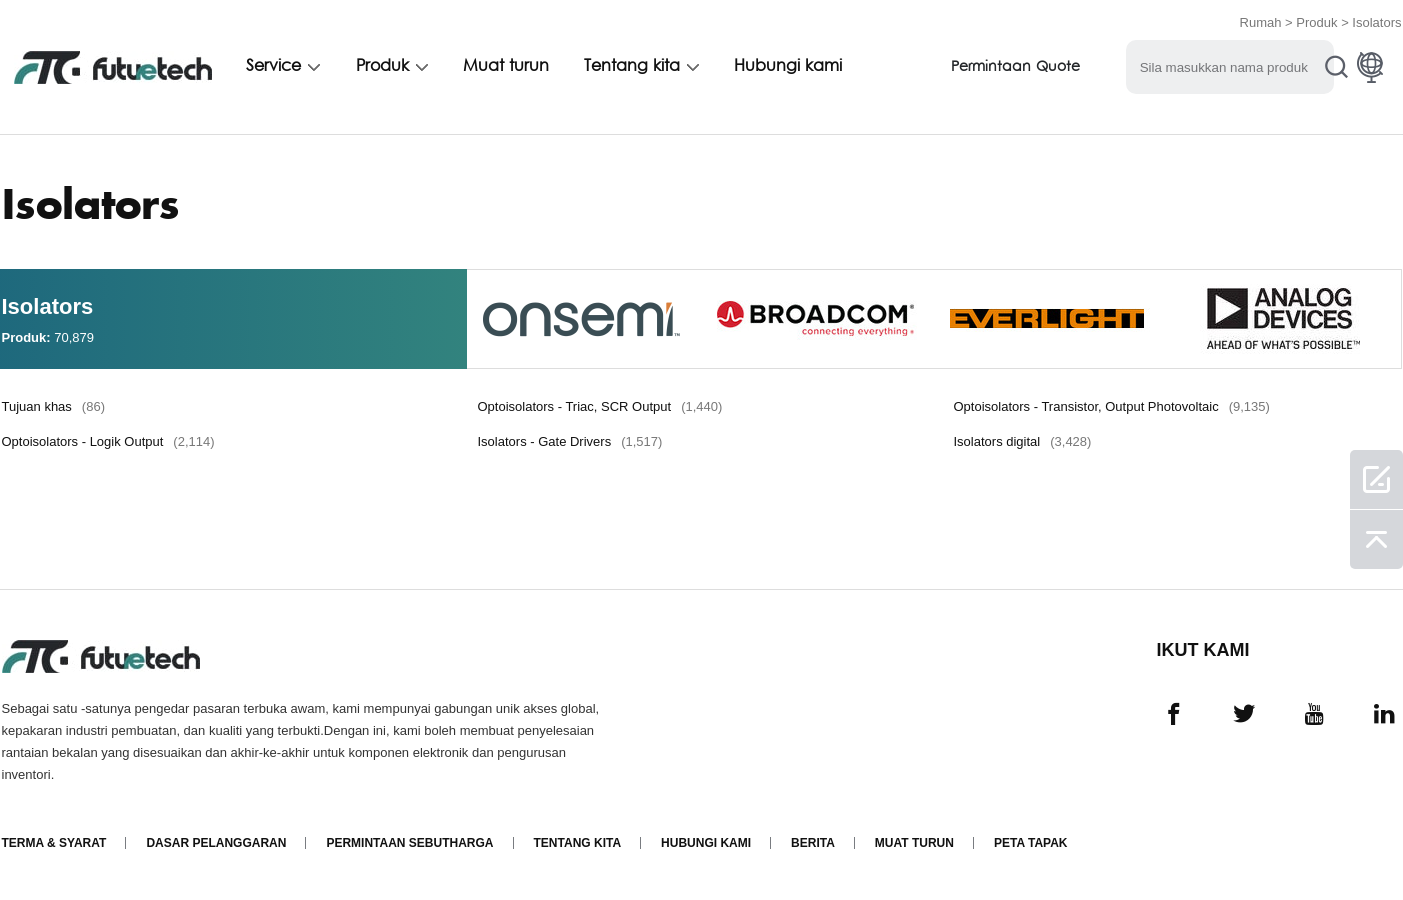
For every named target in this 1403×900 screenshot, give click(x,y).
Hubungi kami (788, 67)
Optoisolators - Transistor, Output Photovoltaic (1112, 406)
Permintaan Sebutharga (409, 843)
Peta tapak (1031, 843)
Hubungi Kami (706, 843)
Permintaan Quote (1015, 67)
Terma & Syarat (54, 843)
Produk (1316, 22)
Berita (813, 843)
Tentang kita (632, 67)
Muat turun (506, 67)
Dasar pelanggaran (216, 843)
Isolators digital (1023, 441)
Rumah (1261, 22)
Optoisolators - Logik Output (108, 441)
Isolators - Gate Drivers (570, 441)
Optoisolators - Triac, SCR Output (600, 406)
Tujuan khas (53, 406)
